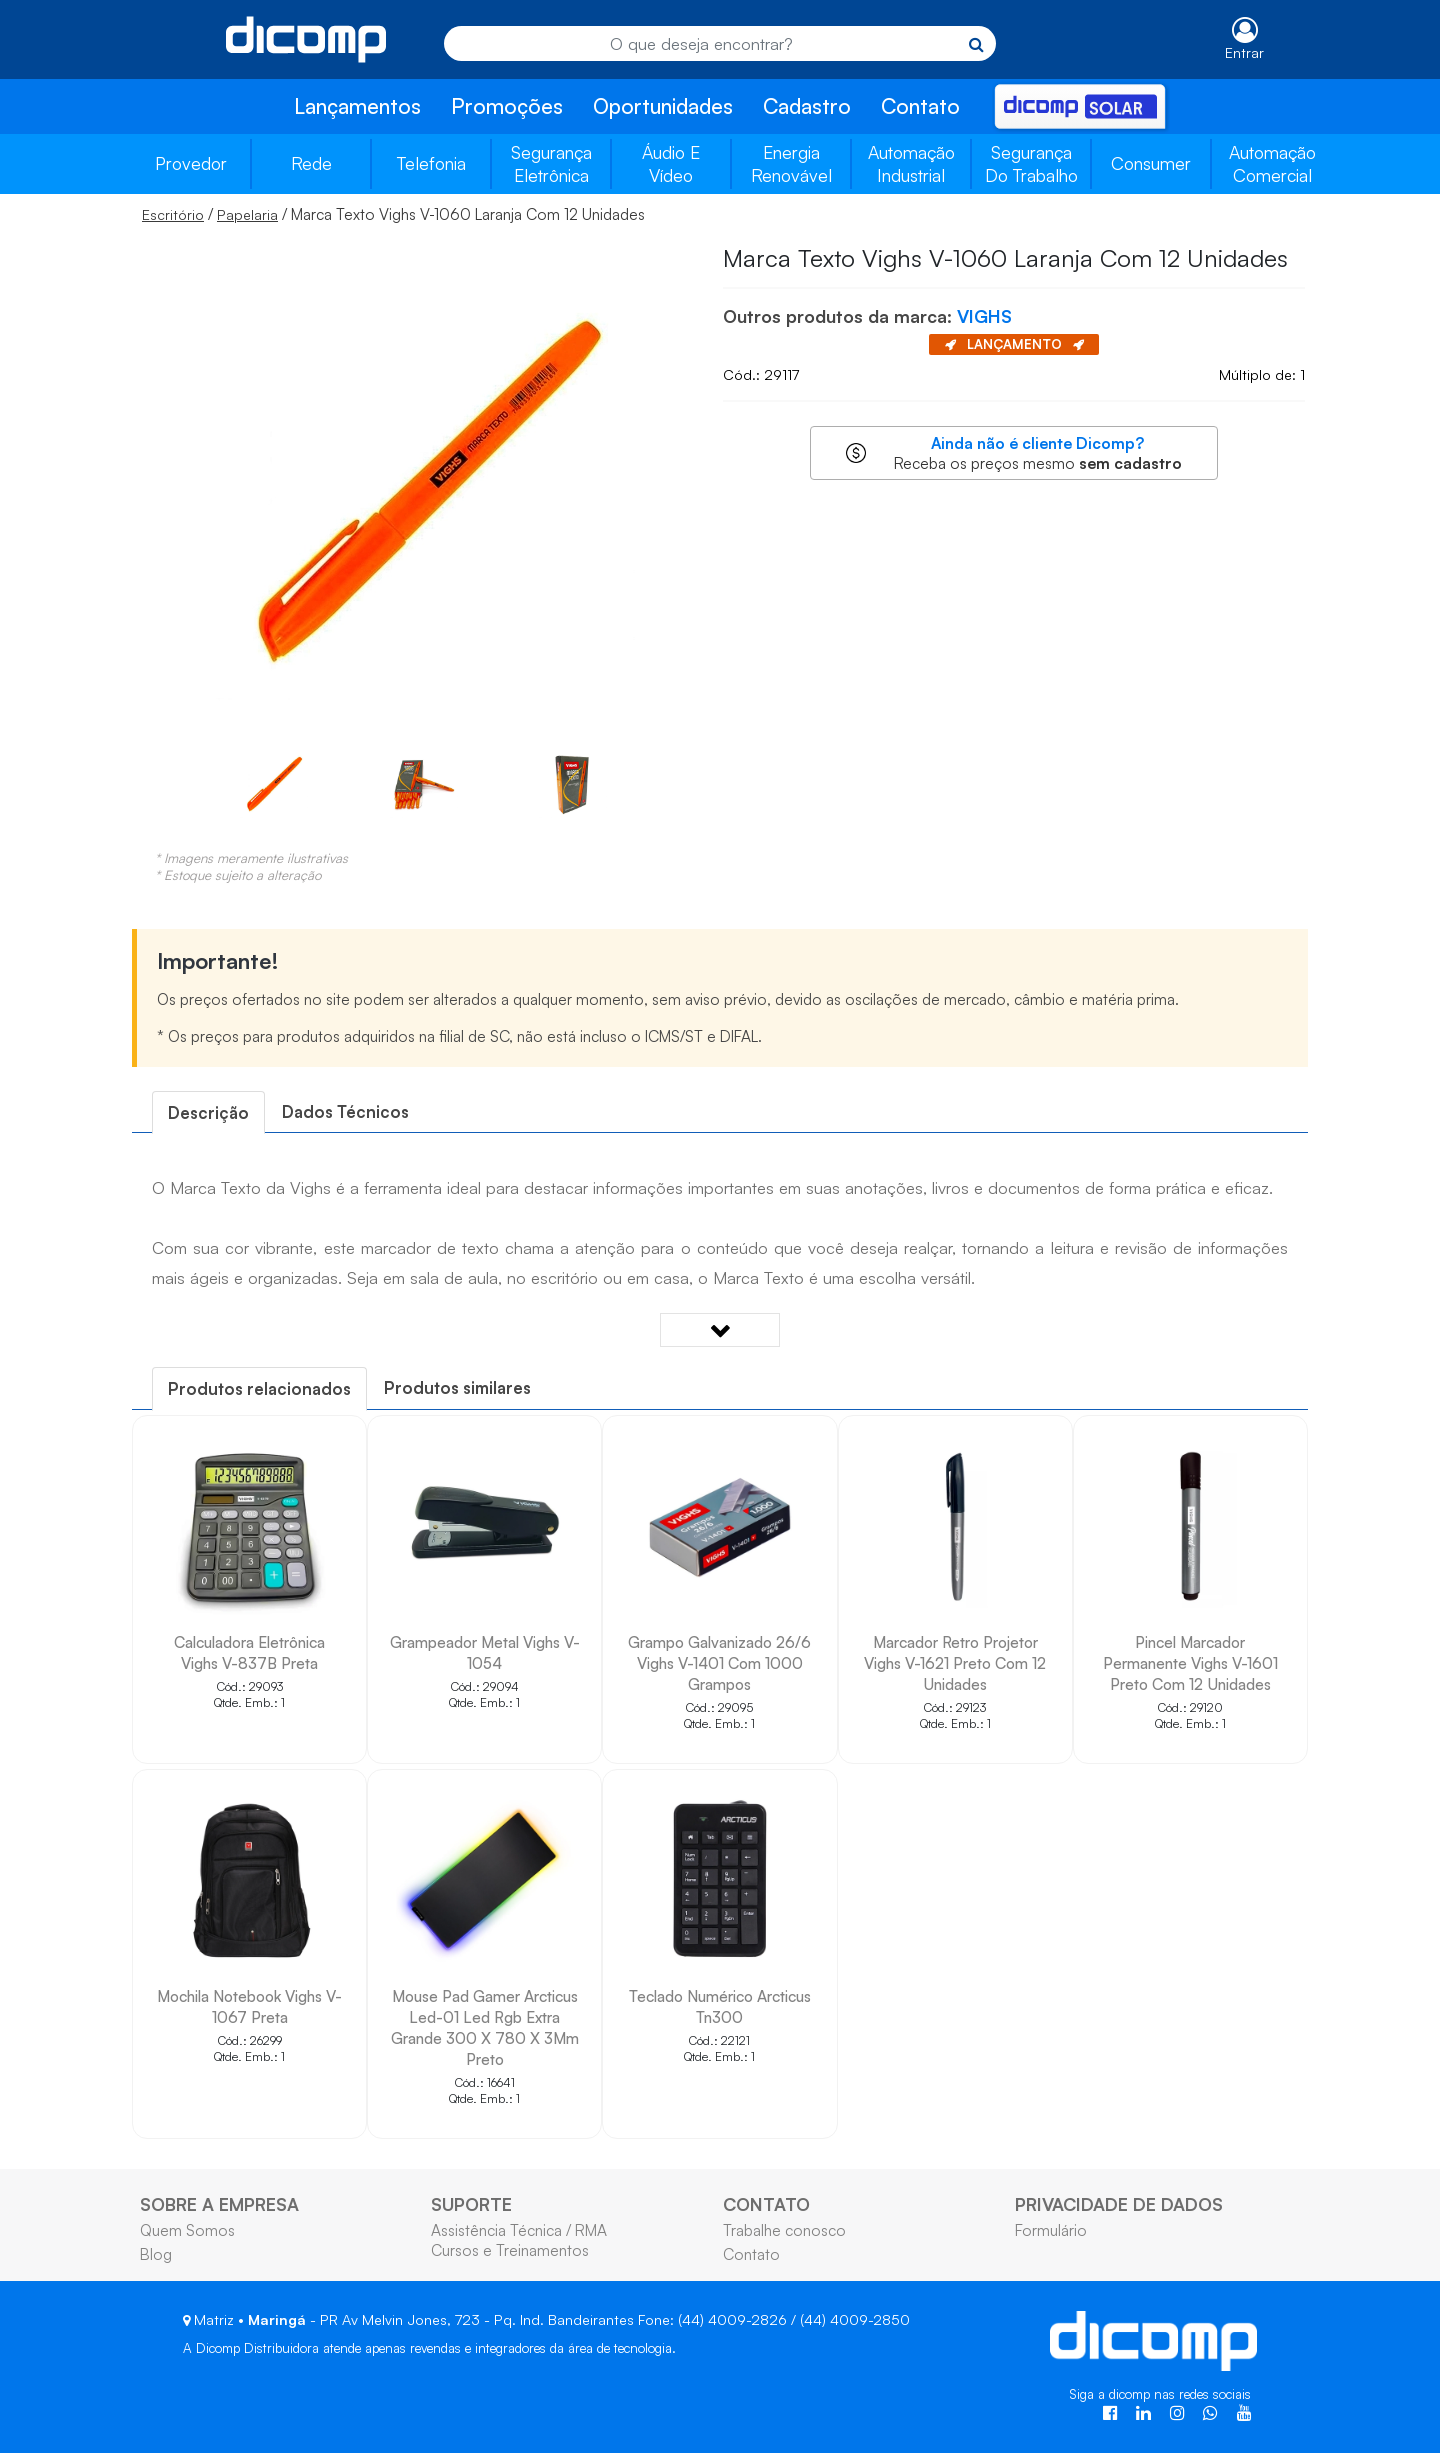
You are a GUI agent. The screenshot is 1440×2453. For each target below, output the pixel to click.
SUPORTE (471, 2204)
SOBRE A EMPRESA (219, 2204)
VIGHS (984, 316)
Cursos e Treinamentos (510, 2250)
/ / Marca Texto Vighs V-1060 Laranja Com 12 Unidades (393, 214)
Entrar (1244, 52)
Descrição (208, 1112)
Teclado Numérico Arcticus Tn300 (720, 2006)
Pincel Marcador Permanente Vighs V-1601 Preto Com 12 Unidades (1190, 1663)
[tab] (208, 1112)
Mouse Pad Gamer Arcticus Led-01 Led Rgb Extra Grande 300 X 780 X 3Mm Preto (485, 2027)
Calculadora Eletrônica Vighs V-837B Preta (249, 1652)
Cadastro (807, 106)
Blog (156, 2254)
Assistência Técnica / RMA (519, 2230)
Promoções (507, 106)
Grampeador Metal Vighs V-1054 (485, 1652)
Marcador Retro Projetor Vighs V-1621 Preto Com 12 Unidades (955, 1663)
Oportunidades (663, 106)
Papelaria (247, 214)
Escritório (173, 214)
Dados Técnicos (345, 1111)
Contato (920, 106)
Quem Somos (187, 2230)
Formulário (1051, 2230)
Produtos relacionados (259, 1388)
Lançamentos (357, 106)
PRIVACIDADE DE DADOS (1119, 2204)
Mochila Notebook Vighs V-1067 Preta (249, 2006)
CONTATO (766, 2204)
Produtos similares (457, 1387)
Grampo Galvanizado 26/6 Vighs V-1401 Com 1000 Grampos (719, 1663)
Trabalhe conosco (784, 2230)
